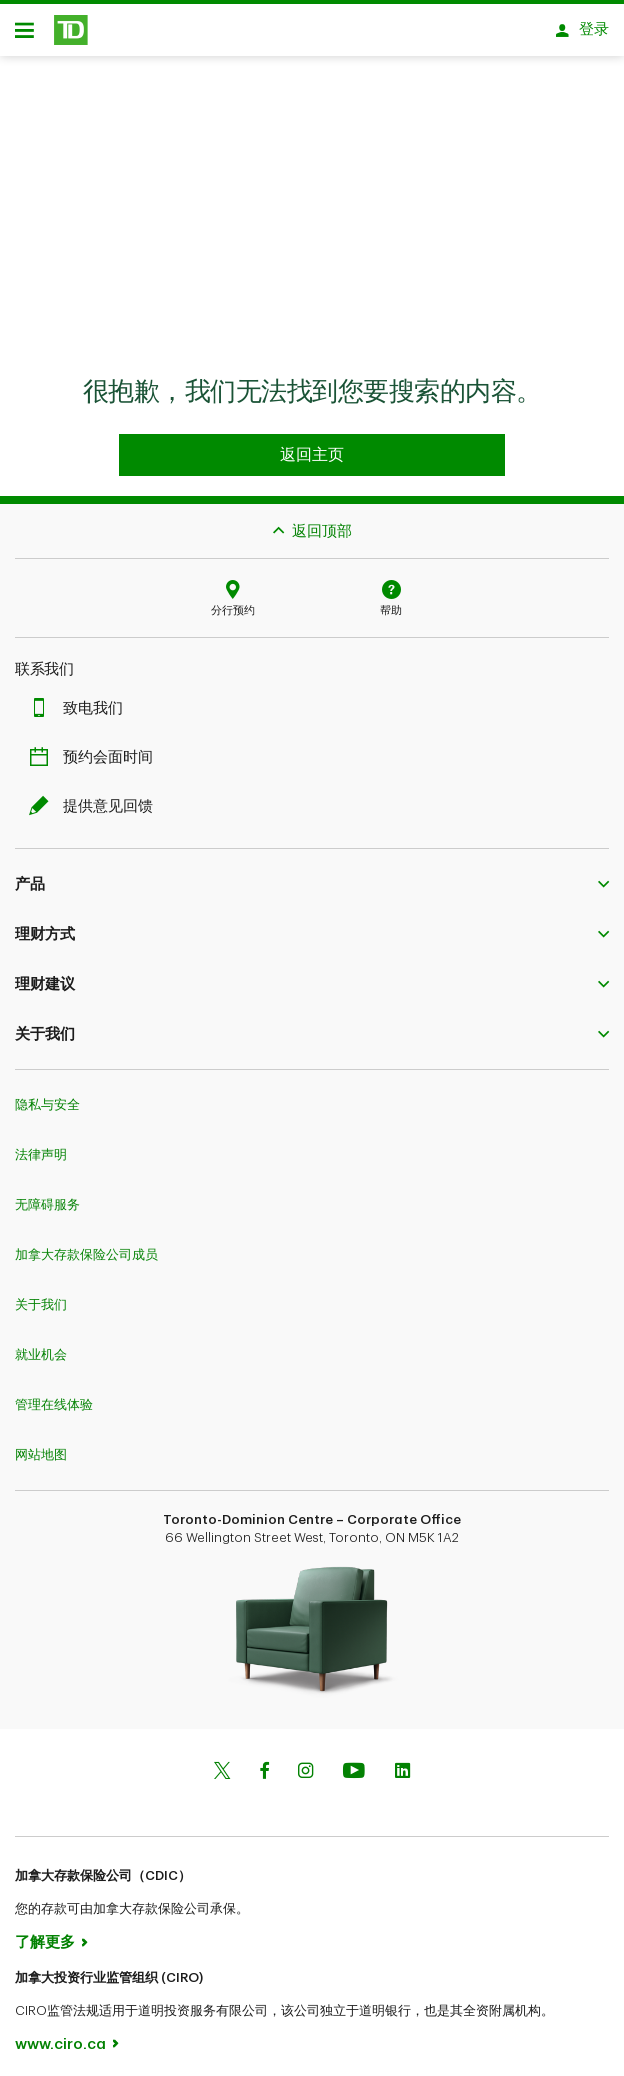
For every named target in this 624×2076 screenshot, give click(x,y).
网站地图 (41, 1444)
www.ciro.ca (60, 2034)
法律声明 (41, 1144)
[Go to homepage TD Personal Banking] (312, 445)
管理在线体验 (54, 1394)
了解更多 (45, 1932)
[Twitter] (222, 1762)
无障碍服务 (47, 1194)
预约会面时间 (96, 747)
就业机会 (41, 1344)
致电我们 (81, 698)
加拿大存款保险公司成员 (86, 1244)
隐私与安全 (47, 1094)
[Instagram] (305, 1762)
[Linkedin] (402, 1762)
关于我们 (41, 1294)
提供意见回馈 (96, 796)
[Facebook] (264, 1762)
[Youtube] (354, 1762)
